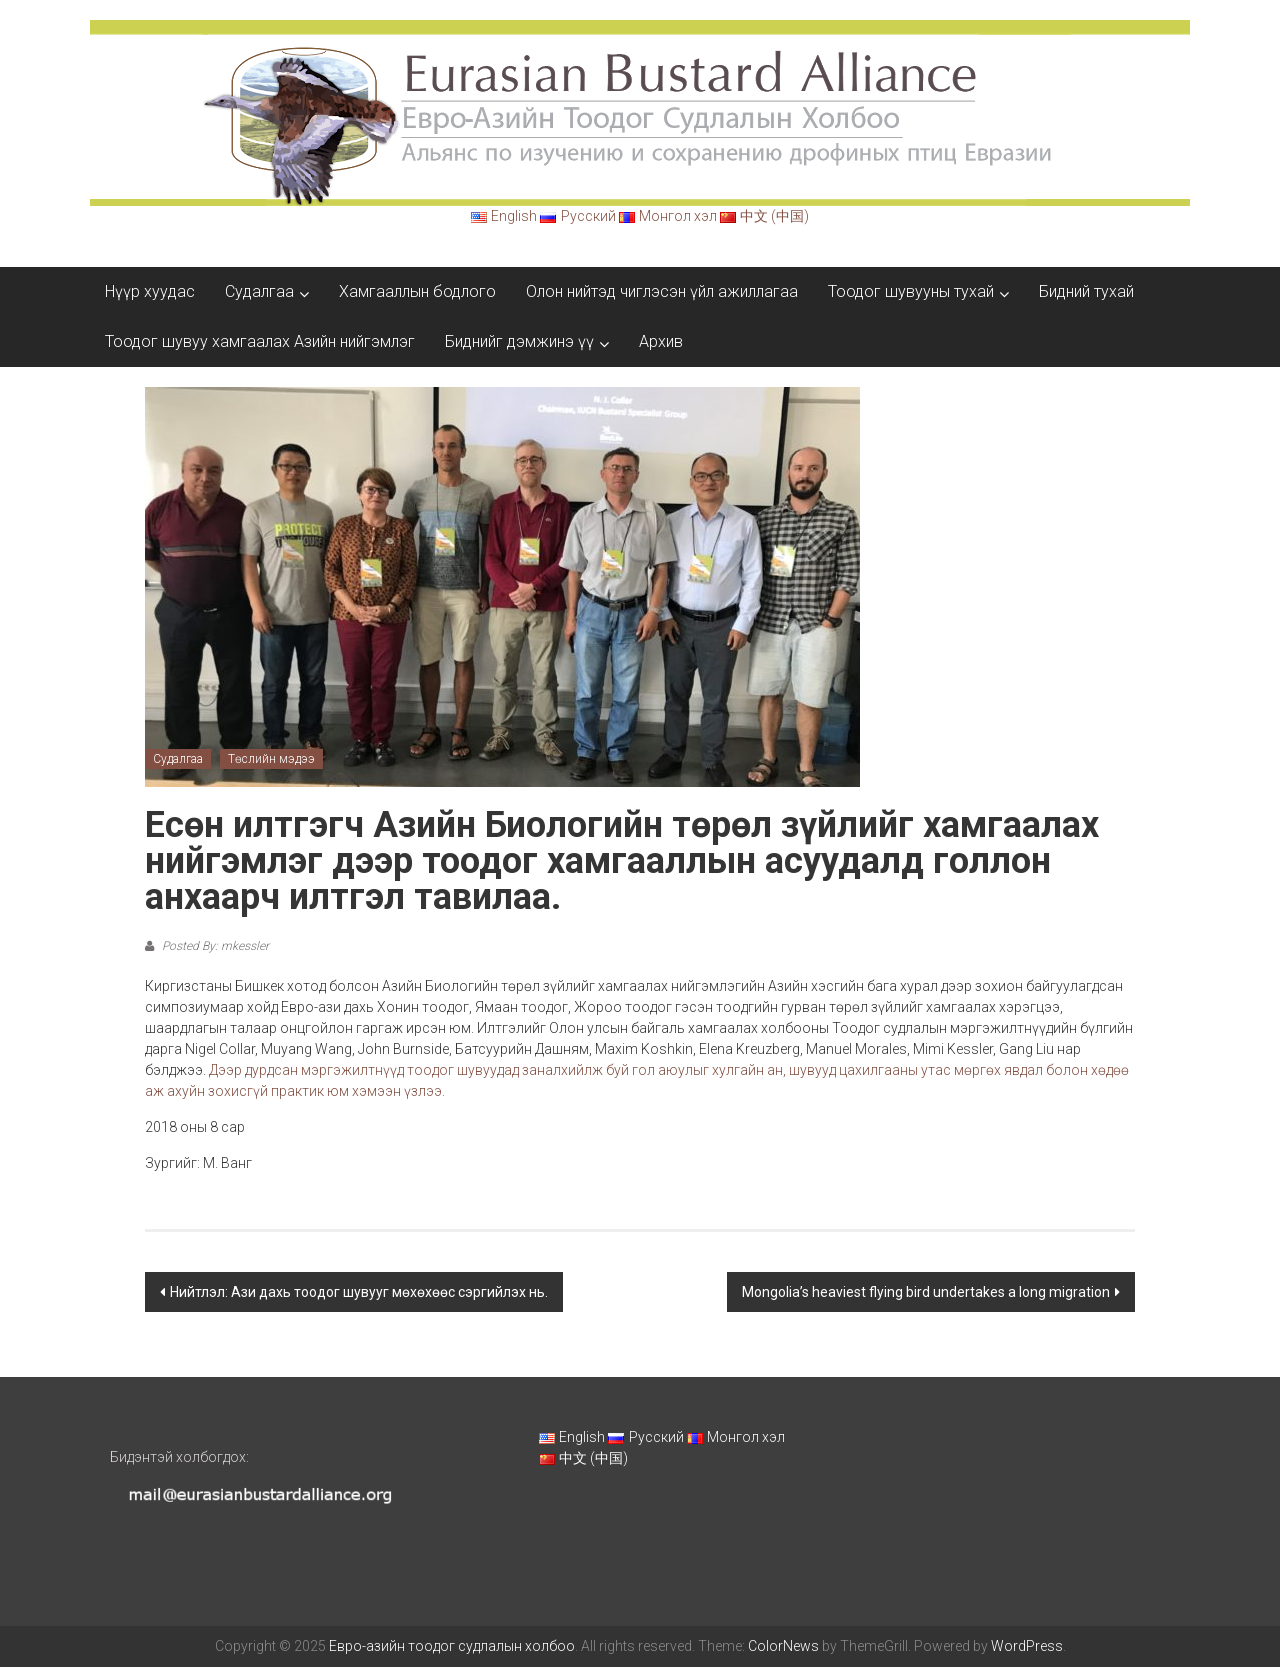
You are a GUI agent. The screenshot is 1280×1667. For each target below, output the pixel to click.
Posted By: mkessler (214, 946)
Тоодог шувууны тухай (911, 291)
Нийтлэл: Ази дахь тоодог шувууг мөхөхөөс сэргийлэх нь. (359, 1292)
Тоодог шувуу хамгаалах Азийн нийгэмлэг (260, 341)
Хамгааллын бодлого (417, 291)
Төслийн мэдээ (271, 759)
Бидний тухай (1086, 291)
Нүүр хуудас (150, 291)
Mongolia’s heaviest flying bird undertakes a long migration (926, 1292)
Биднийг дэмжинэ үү (519, 341)
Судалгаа (259, 291)
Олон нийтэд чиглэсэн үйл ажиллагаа (662, 291)
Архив (661, 341)
